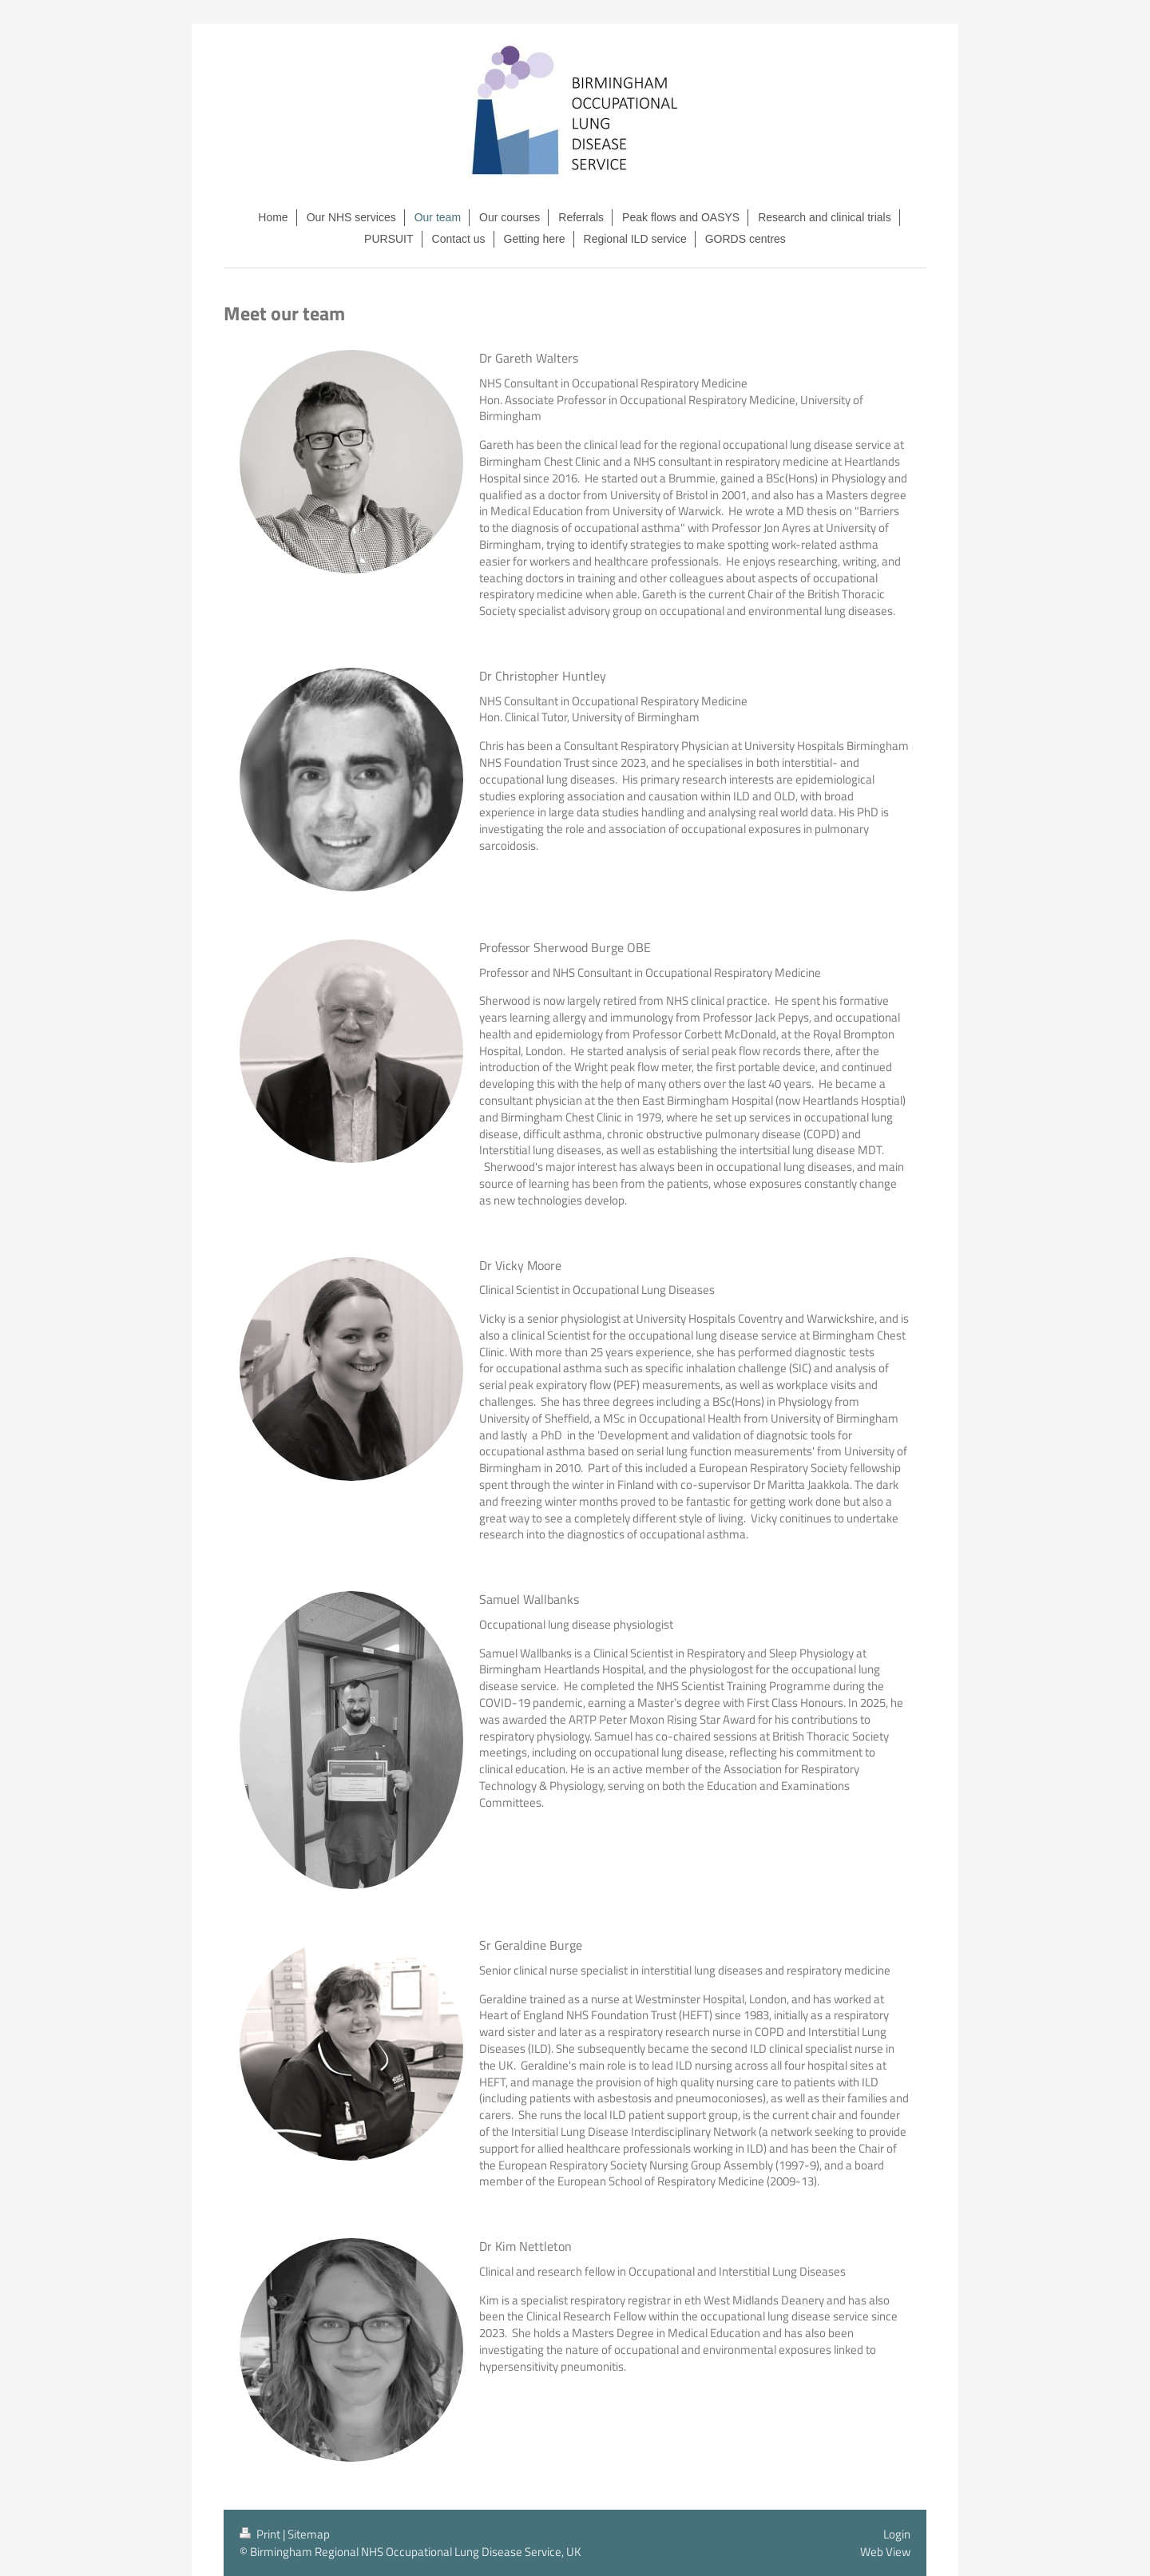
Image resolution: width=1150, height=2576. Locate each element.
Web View (885, 2551)
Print (261, 2534)
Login (896, 2534)
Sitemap (309, 2534)
